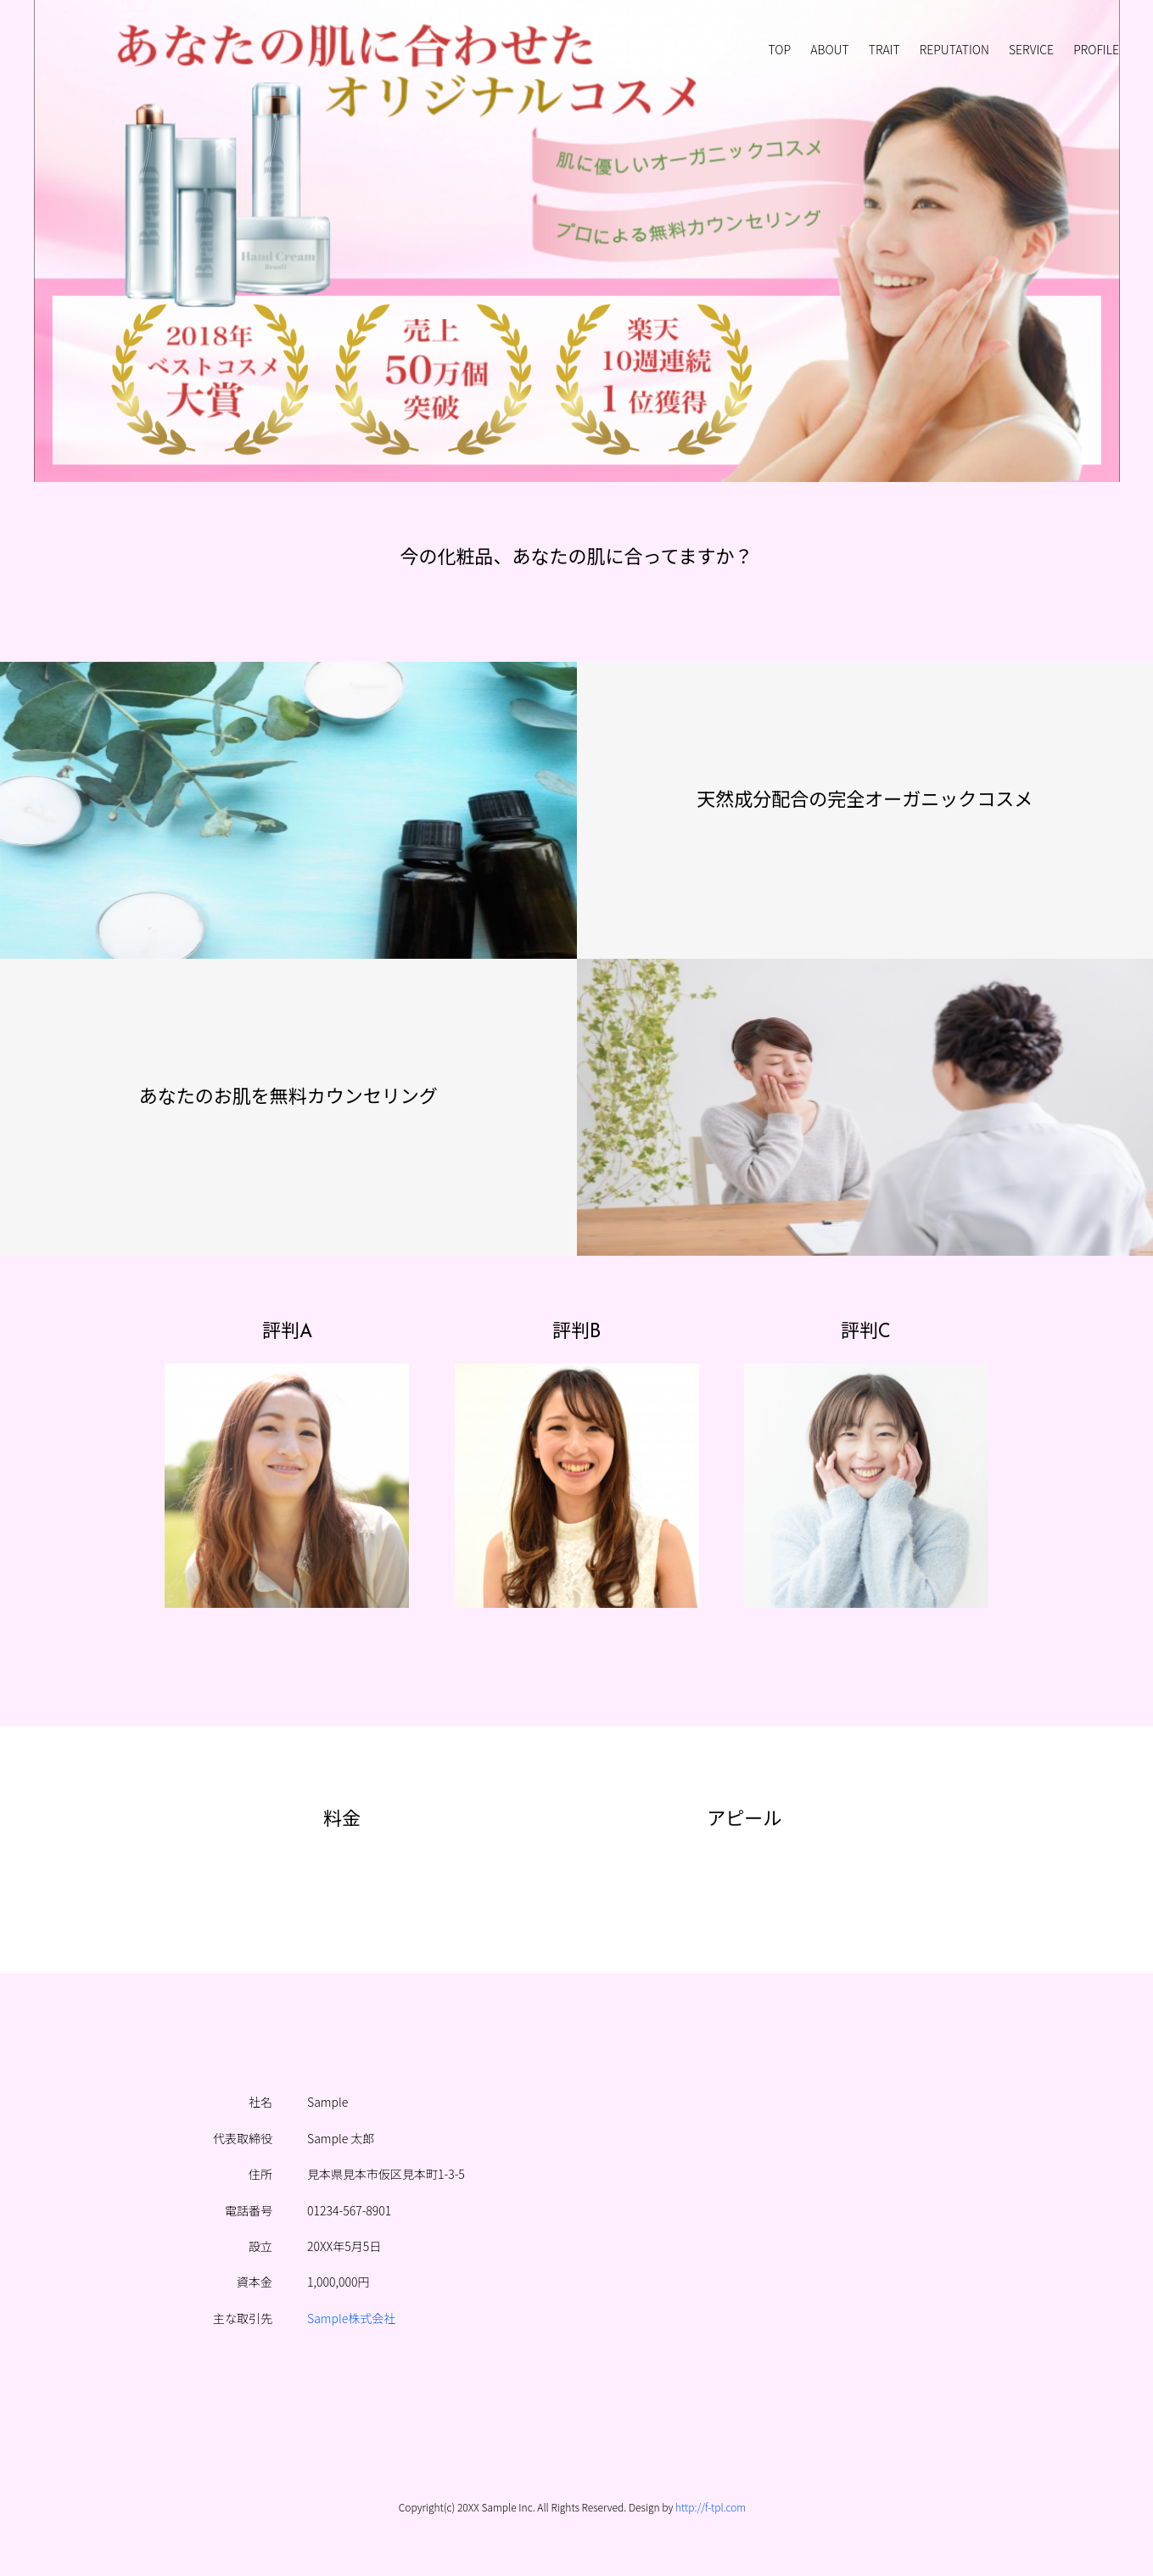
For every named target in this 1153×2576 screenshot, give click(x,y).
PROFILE (1096, 49)
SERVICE (1031, 49)
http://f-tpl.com (710, 2507)
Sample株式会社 (351, 2318)
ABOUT (829, 49)
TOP (780, 49)
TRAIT (884, 49)
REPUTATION (954, 49)
